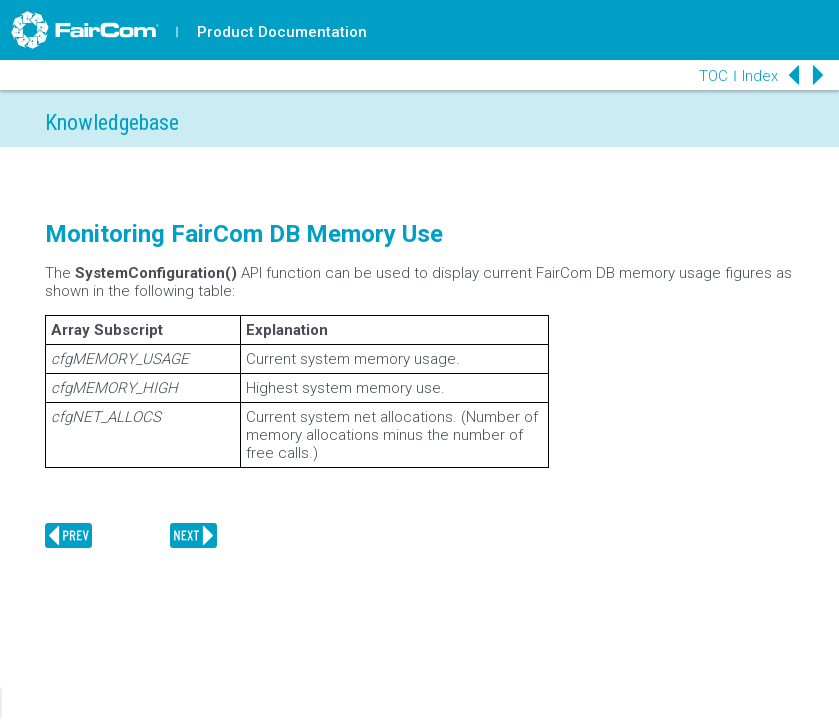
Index (760, 76)
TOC (713, 76)
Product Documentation (282, 32)
